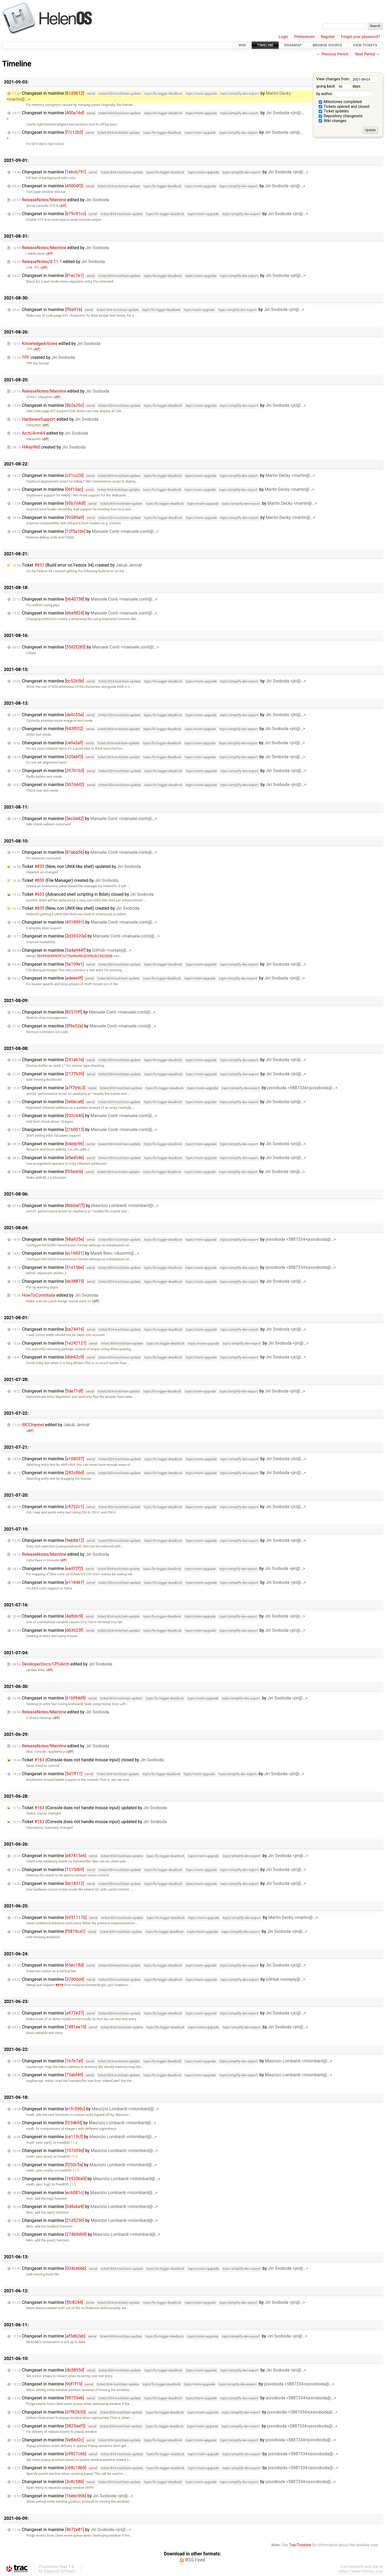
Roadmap (293, 45)
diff (63, 206)
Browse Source (327, 45)
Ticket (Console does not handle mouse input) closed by (88, 1759)
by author (345, 94)
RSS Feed (195, 2560)
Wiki (242, 45)
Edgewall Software (60, 2571)
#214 (59, 1985)
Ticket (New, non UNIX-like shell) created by (76, 908)
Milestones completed (340, 102)
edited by (60, 199)
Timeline (265, 45)
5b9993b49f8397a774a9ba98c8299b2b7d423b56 (75, 956)
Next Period (365, 54)
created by (43, 357)
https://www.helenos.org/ (361, 2571)
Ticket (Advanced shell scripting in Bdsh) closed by (83, 894)
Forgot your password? (360, 37)
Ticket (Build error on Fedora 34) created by (77, 565)
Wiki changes (332, 121)
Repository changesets (341, 116)
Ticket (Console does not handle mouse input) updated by (89, 1807)
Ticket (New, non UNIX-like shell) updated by (76, 866)
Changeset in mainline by (160, 172)
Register (328, 37)
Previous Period (334, 54)
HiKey (78, 481)
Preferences (304, 37)
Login (283, 37)
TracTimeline (300, 2545)
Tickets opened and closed (344, 106)
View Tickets (365, 45)
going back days (338, 86)
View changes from (347, 79)
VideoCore (110, 2081)
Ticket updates (334, 111)
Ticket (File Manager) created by (65, 880)
